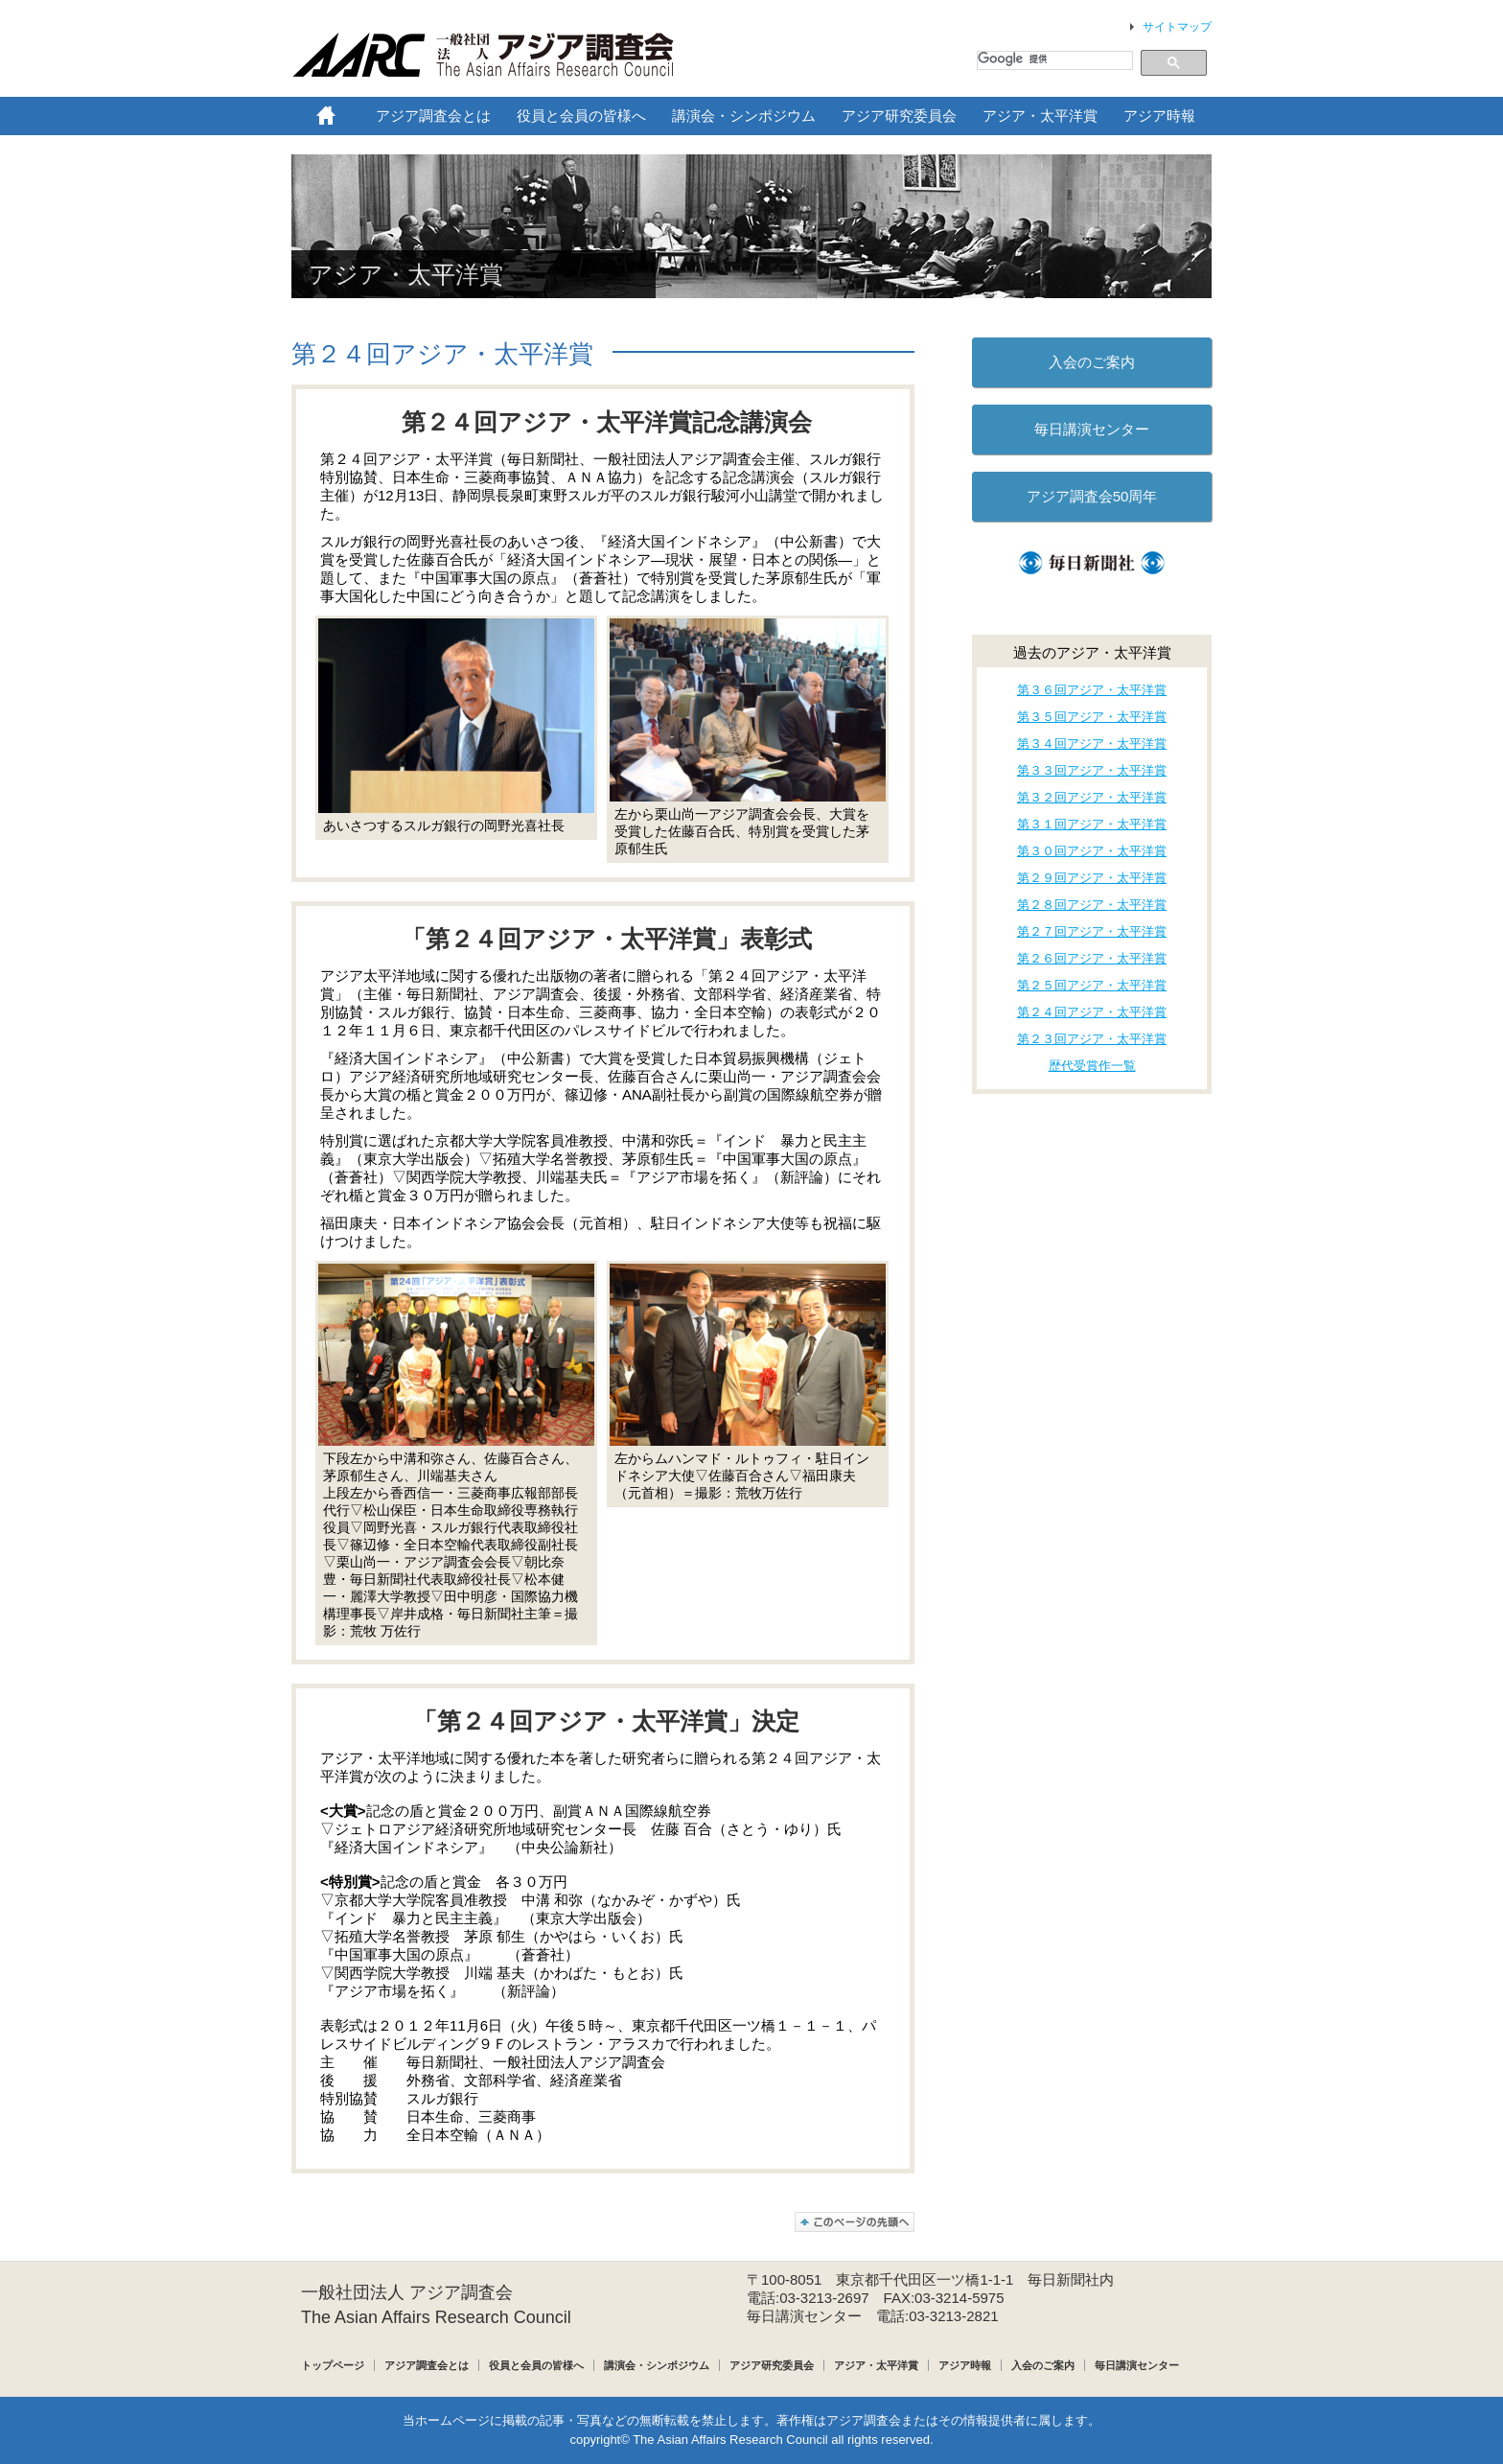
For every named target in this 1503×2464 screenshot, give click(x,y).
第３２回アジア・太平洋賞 (1092, 797)
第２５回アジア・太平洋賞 (1092, 985)
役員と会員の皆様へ (536, 2365)
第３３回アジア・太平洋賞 (1092, 770)
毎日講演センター (1091, 429)
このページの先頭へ (854, 2222)
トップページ (332, 2365)
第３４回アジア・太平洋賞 (1092, 743)
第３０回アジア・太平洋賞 (1092, 851)
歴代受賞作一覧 (1092, 1065)
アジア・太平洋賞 (876, 2365)
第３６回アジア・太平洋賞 (1092, 690)
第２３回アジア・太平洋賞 (1092, 1039)
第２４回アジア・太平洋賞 (442, 353)
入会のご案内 (1092, 362)
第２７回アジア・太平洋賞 (1092, 931)
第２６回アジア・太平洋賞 (1092, 958)
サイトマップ (1177, 27)
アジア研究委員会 (771, 2365)
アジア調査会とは (426, 2365)
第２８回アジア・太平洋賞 (1092, 904)
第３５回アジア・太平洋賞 (1092, 716)
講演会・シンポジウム (656, 2365)
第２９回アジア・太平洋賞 (1092, 878)
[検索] (1053, 59)
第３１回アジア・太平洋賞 (1092, 824)
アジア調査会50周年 (1092, 496)
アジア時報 (964, 2365)
